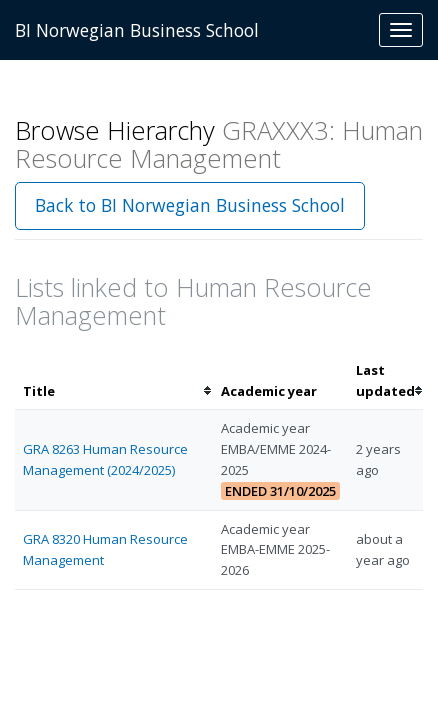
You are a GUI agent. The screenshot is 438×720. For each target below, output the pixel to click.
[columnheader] (114, 381)
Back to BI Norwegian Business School (190, 205)
